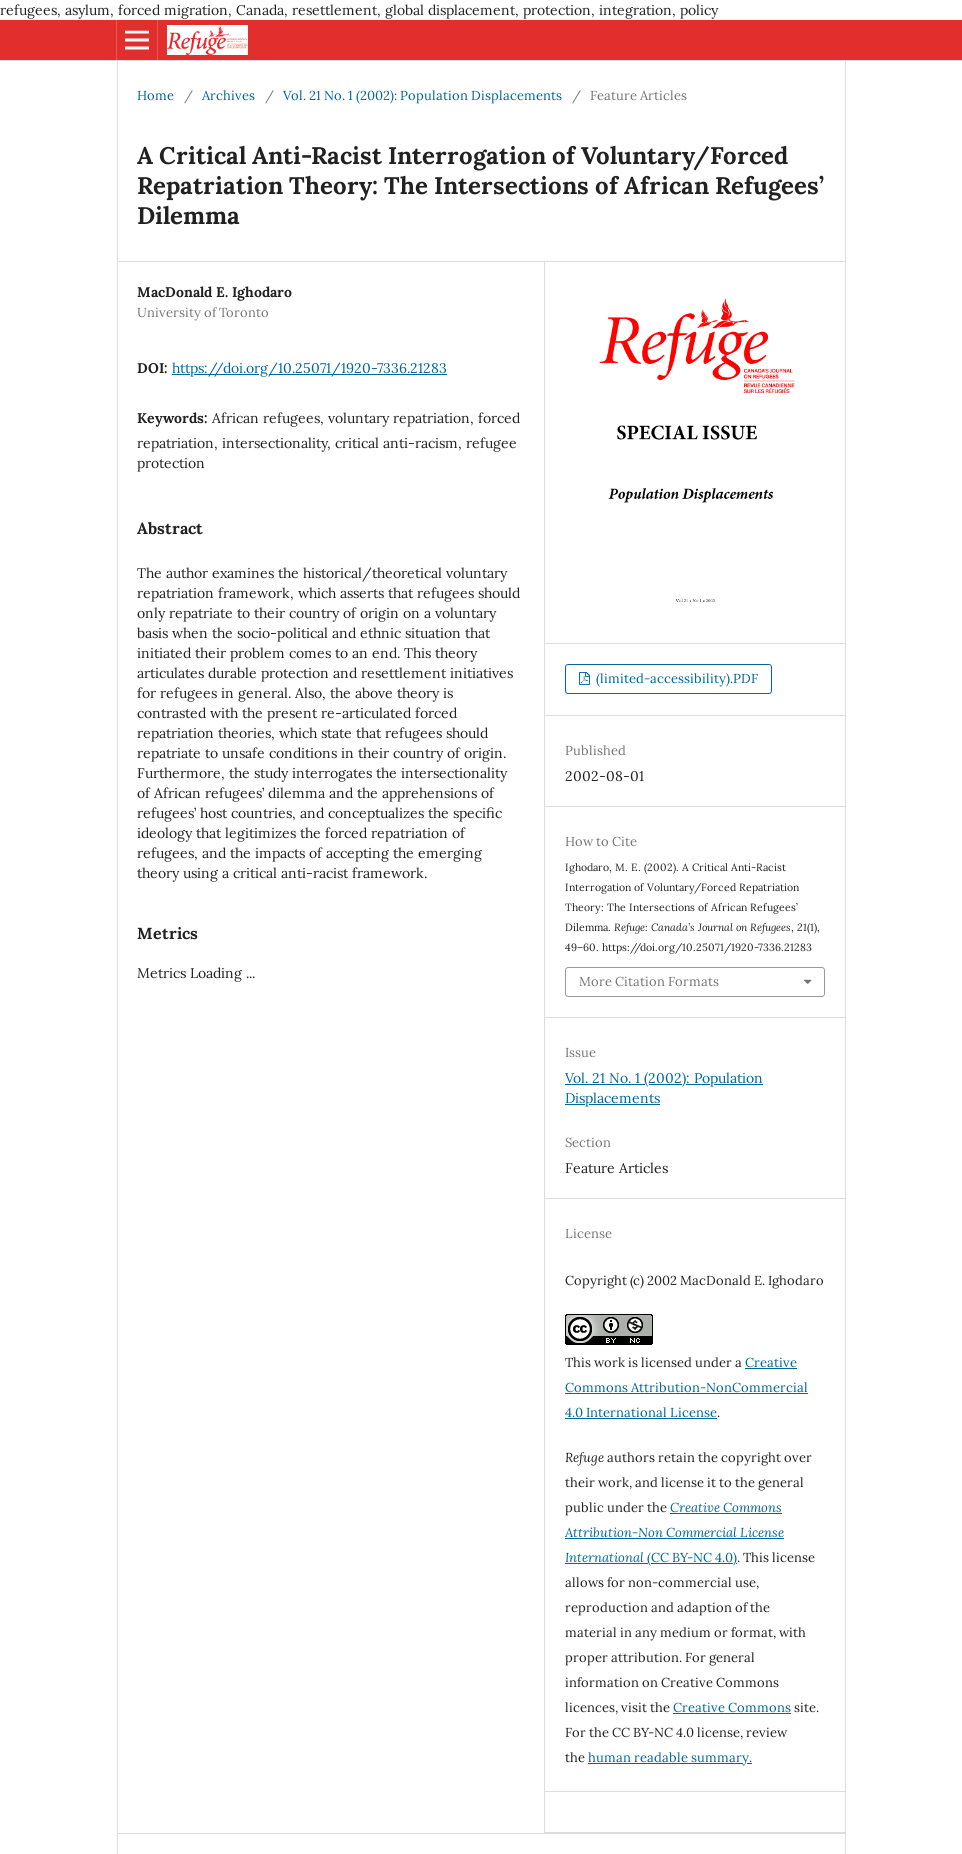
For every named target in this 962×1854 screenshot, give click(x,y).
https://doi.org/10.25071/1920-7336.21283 (309, 368)
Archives (228, 95)
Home (155, 95)
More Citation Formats (649, 981)
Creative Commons (732, 1707)
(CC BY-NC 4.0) (674, 1532)
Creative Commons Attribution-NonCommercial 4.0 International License (686, 1387)
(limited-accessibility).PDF (675, 678)
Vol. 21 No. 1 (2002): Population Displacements (422, 95)
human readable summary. (670, 1757)
